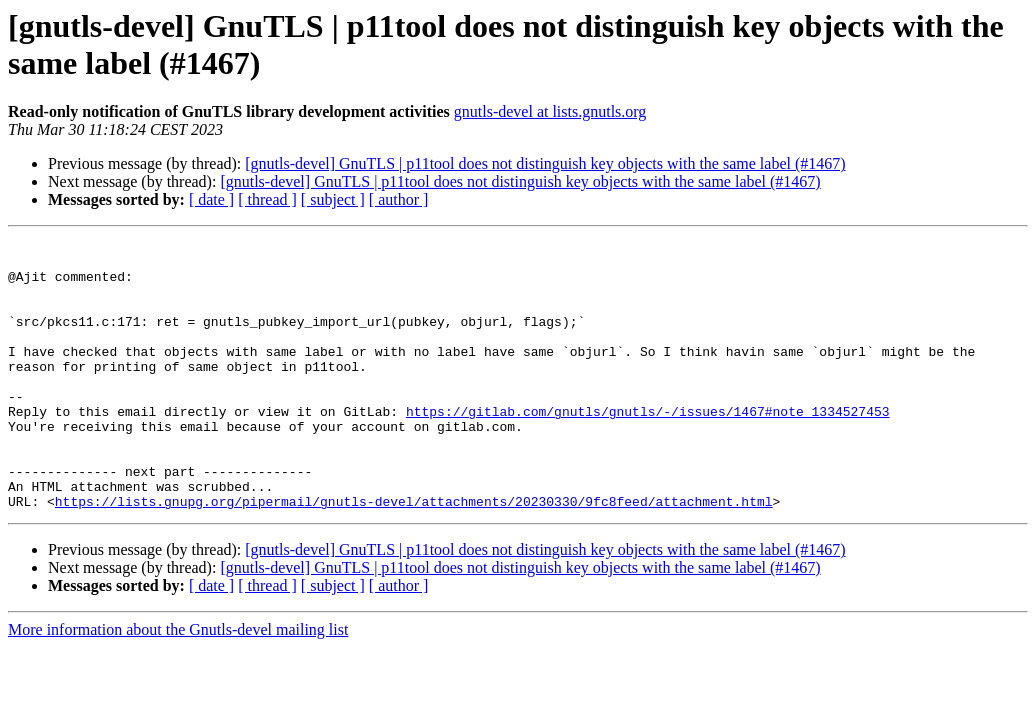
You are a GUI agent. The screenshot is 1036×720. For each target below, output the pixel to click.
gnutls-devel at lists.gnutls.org (550, 111)
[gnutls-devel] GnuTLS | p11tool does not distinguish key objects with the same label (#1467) (545, 163)
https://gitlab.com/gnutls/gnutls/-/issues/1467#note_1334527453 (648, 447)
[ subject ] (333, 199)
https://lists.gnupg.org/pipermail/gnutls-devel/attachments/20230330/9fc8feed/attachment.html (414, 555)
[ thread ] (267, 199)
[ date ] (211, 199)
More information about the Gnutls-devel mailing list (178, 683)
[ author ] (399, 199)
